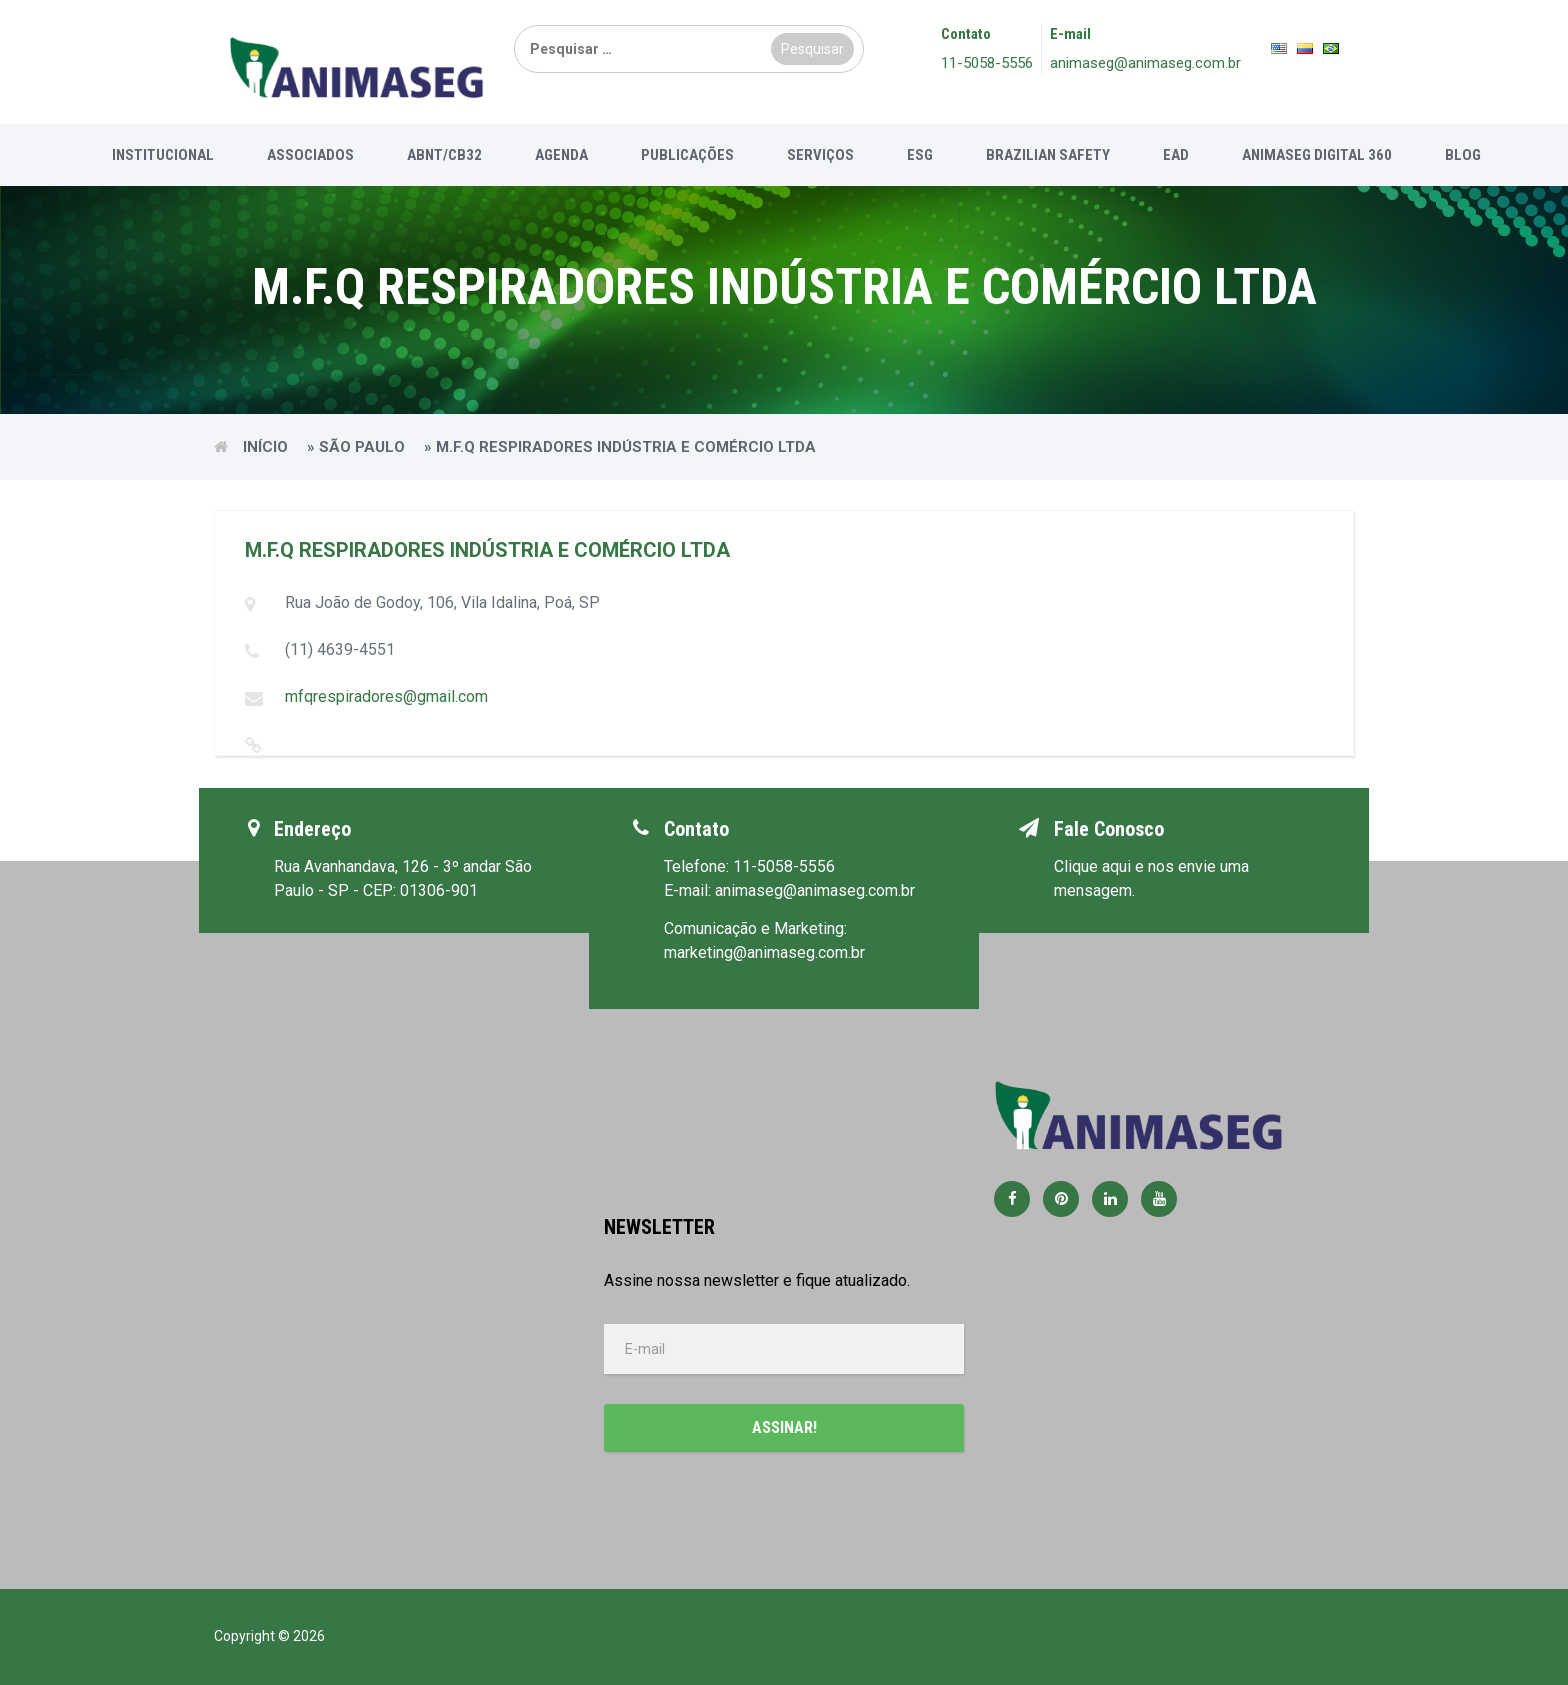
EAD (1176, 155)
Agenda (561, 155)
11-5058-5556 (987, 63)
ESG (920, 155)
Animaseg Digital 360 (1317, 155)
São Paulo (362, 447)
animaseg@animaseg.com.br (1145, 63)
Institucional (163, 155)
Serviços (820, 155)
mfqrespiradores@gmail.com (386, 696)
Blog (1463, 155)
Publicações (687, 155)
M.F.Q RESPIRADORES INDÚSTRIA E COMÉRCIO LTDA (487, 550)
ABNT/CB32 (444, 155)
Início (265, 447)
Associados (310, 155)
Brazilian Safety (1048, 155)
